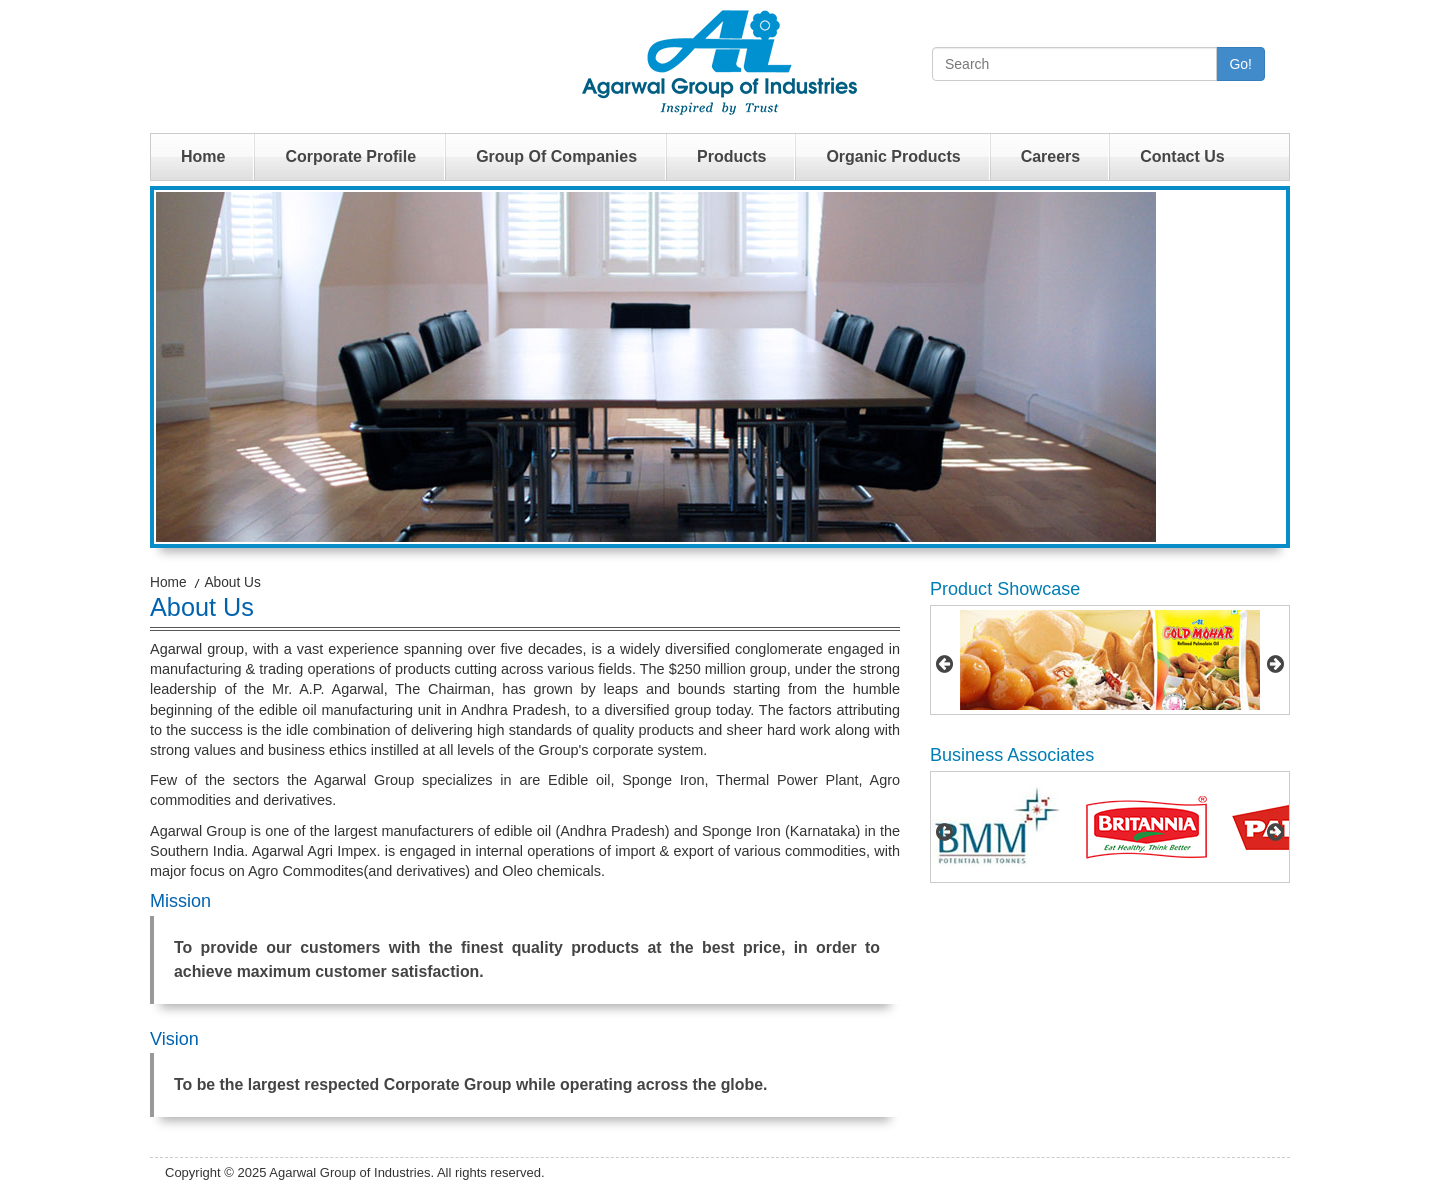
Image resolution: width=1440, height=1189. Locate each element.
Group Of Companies (556, 156)
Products (731, 156)
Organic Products (893, 156)
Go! (1240, 64)
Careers (1051, 156)
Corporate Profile (350, 156)
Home (203, 156)
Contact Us (1182, 156)
